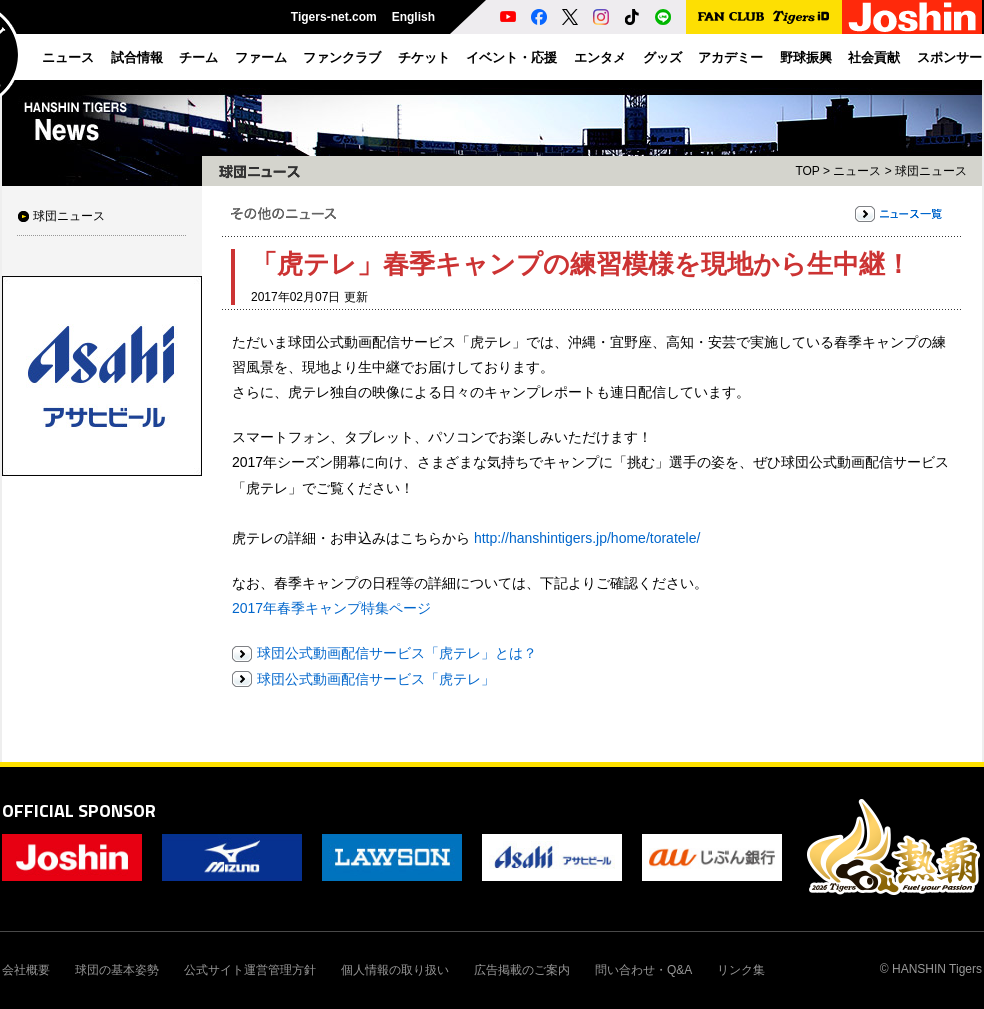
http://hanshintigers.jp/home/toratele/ (587, 538)
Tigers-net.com (334, 17)
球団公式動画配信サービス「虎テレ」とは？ (397, 653)
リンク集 (741, 970)
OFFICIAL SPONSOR (79, 810)
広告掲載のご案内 (522, 970)
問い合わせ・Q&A (643, 970)
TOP (807, 171)
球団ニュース (69, 216)
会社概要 (26, 970)
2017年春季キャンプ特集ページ (331, 608)
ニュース (857, 171)
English (413, 17)
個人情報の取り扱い (395, 970)
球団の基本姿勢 (117, 970)
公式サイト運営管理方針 (250, 970)
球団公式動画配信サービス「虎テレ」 (376, 679)
